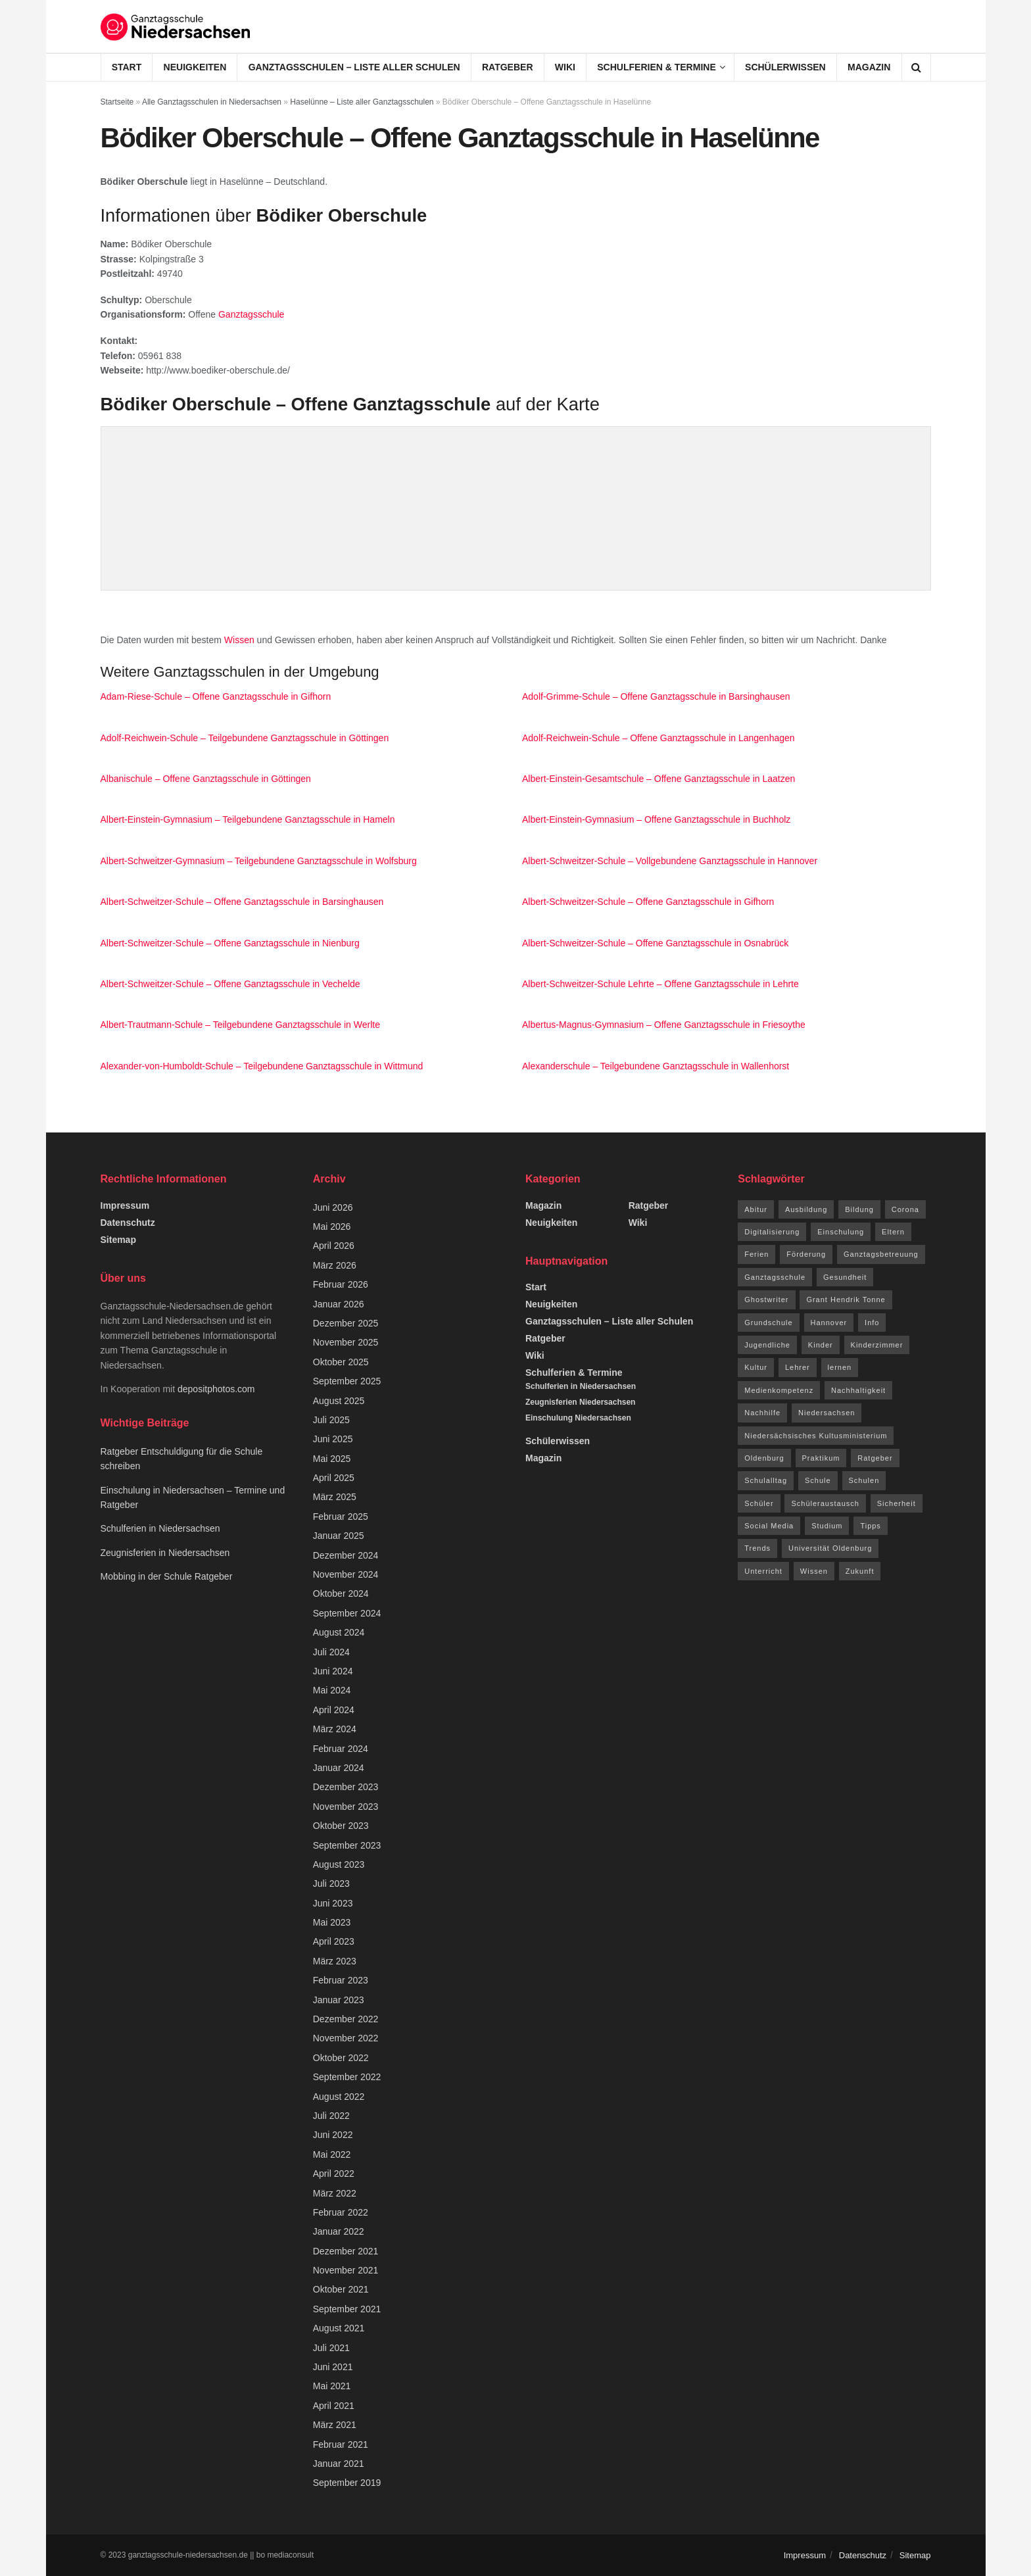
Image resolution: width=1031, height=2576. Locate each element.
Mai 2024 (332, 1690)
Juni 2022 (333, 2134)
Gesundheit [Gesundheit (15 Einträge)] (845, 1277)
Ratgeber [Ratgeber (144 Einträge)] (874, 1458)
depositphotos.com (216, 1389)
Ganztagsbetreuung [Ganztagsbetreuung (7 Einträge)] (881, 1254)
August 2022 (339, 2096)
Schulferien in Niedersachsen (160, 1528)
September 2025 (347, 1381)
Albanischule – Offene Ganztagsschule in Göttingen (206, 778)
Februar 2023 (340, 1980)
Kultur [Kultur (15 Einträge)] (755, 1367)
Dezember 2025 (346, 1323)
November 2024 (346, 1574)
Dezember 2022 (346, 2019)
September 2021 (347, 2309)
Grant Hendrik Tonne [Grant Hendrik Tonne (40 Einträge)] (845, 1299)
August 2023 (339, 1864)
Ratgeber (507, 67)
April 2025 (333, 1477)
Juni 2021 (333, 2367)
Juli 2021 (331, 2348)
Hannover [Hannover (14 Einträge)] (829, 1322)
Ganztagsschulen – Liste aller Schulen (354, 67)
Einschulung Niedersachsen (578, 1417)
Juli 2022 (331, 2115)
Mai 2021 (332, 2386)
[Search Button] (916, 67)
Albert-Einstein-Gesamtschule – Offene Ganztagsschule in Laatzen (658, 778)
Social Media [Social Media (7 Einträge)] (769, 1526)
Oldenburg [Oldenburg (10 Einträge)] (764, 1458)
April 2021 (333, 2405)
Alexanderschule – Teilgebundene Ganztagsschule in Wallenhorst (655, 1066)
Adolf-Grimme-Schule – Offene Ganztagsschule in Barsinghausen (656, 696)
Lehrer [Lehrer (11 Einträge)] (797, 1367)
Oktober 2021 (341, 2289)
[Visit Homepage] (176, 26)
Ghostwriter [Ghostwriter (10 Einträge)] (766, 1299)
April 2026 (333, 1245)
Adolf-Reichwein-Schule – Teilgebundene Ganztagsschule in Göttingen (245, 738)
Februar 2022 (340, 2212)
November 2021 (346, 2270)
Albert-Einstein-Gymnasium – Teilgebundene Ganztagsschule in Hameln (248, 819)
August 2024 (339, 1632)
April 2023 (333, 1941)
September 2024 (347, 1613)
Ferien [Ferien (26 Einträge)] (756, 1254)
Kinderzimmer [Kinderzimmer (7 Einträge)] (877, 1345)
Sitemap (118, 1239)
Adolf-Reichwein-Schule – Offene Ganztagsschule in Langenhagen (658, 738)
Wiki (565, 67)
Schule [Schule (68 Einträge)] (818, 1480)
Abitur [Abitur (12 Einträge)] (755, 1209)
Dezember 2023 (346, 1787)
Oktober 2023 (341, 1825)
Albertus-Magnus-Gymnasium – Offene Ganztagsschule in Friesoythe (663, 1024)
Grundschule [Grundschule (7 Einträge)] (768, 1322)
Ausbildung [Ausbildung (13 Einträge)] (806, 1209)
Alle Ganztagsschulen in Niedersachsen (211, 102)
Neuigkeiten (195, 67)
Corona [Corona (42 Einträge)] (905, 1209)
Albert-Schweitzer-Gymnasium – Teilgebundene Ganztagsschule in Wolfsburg (259, 861)
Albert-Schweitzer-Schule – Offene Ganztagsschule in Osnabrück (655, 943)
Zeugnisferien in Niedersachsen (165, 1552)
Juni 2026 (333, 1207)
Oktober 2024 (341, 1593)
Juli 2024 (331, 1652)
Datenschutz (128, 1222)
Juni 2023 (333, 1903)
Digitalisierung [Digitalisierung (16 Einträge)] (772, 1232)
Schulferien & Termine (656, 67)
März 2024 (334, 1729)
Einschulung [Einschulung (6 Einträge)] (840, 1232)
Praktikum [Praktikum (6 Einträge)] (821, 1458)
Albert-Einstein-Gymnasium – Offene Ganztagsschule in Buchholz (656, 819)
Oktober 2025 (341, 1362)
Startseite (117, 102)
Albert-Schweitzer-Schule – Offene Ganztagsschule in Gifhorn (648, 901)
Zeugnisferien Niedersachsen (580, 1402)
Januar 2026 (338, 1304)
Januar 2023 (338, 2000)
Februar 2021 (340, 2444)
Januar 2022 (338, 2231)
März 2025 (334, 1497)
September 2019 (347, 2482)
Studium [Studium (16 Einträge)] (826, 1526)
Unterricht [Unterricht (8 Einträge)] (763, 1571)
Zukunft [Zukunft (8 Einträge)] (860, 1571)
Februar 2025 (340, 1516)
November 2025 (346, 1342)
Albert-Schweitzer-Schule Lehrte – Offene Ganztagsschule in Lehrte (660, 984)
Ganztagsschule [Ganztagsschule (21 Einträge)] (774, 1277)
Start (127, 67)
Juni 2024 (333, 1671)
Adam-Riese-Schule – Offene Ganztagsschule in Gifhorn (216, 696)
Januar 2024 (338, 1767)
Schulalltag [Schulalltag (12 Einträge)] (765, 1480)
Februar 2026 (340, 1284)
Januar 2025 (338, 1535)
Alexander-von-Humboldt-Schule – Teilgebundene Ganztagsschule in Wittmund (262, 1066)
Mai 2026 (332, 1226)
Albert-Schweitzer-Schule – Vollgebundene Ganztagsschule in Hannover (669, 861)
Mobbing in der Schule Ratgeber (167, 1576)
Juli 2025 (331, 1420)
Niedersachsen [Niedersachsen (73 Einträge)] (826, 1413)
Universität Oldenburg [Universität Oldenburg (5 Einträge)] (830, 1548)
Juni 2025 (333, 1439)
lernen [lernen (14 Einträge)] (840, 1367)
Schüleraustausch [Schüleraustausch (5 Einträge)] (825, 1503)
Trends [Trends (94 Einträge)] (757, 1548)
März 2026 (334, 1265)
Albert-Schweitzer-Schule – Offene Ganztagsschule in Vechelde (230, 984)
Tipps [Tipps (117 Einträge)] (870, 1526)
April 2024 (333, 1710)
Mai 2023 (332, 1922)
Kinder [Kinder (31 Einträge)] (820, 1345)
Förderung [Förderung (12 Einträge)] (806, 1254)
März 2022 (334, 2193)
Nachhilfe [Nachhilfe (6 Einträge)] (762, 1413)
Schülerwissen (785, 67)
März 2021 (334, 2424)
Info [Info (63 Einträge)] (872, 1322)
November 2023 (346, 1806)
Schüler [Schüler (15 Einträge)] (758, 1503)
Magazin (869, 67)
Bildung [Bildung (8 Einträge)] (859, 1209)
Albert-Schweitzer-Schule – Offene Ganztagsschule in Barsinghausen (242, 901)
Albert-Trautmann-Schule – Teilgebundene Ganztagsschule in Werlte (240, 1024)
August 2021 (339, 2328)
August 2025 (339, 1401)
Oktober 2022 (341, 2058)
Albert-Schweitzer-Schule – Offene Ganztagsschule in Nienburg (230, 943)
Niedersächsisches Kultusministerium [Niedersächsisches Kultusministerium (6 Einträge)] (815, 1436)
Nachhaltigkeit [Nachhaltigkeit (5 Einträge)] (858, 1390)
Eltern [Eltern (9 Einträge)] (893, 1232)
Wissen (239, 640)
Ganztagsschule (251, 314)
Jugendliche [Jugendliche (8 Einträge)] (767, 1345)
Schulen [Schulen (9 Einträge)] (864, 1480)
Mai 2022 (332, 2154)
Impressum (125, 1205)
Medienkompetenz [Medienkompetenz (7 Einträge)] (778, 1390)
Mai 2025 (332, 1458)
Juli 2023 (331, 1883)
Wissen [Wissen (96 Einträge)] (814, 1571)
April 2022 (333, 2173)
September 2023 (347, 1845)
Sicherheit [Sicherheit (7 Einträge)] (896, 1503)
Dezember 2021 (346, 2251)
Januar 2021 (338, 2463)
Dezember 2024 (346, 1555)
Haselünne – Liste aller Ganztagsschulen (361, 102)
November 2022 (346, 2038)
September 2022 (347, 2077)
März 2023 (334, 1961)
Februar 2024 (340, 1748)
